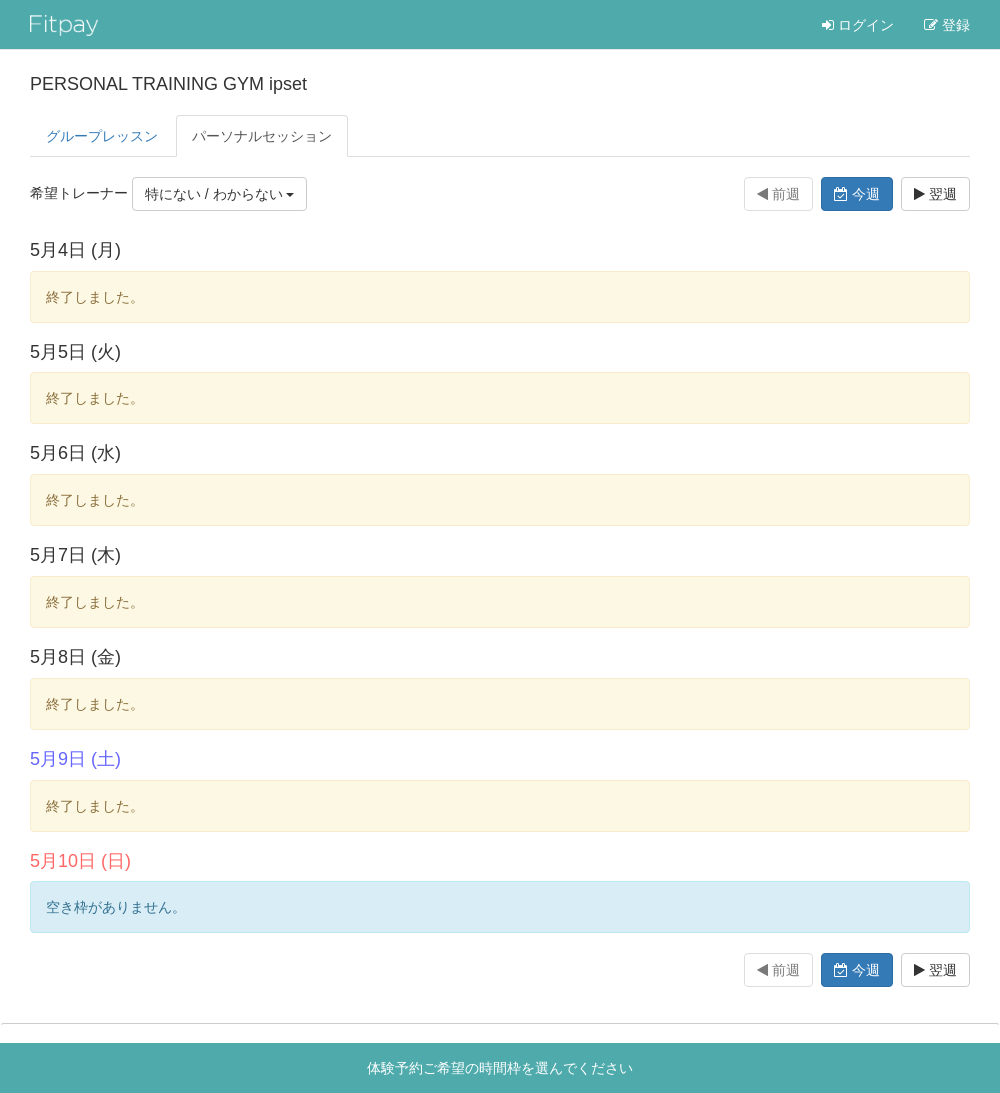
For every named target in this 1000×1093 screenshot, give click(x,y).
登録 (947, 25)
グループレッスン (102, 136)
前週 (778, 194)
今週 (857, 194)
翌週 (935, 194)
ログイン (858, 25)
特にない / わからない (220, 194)
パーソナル (262, 136)
